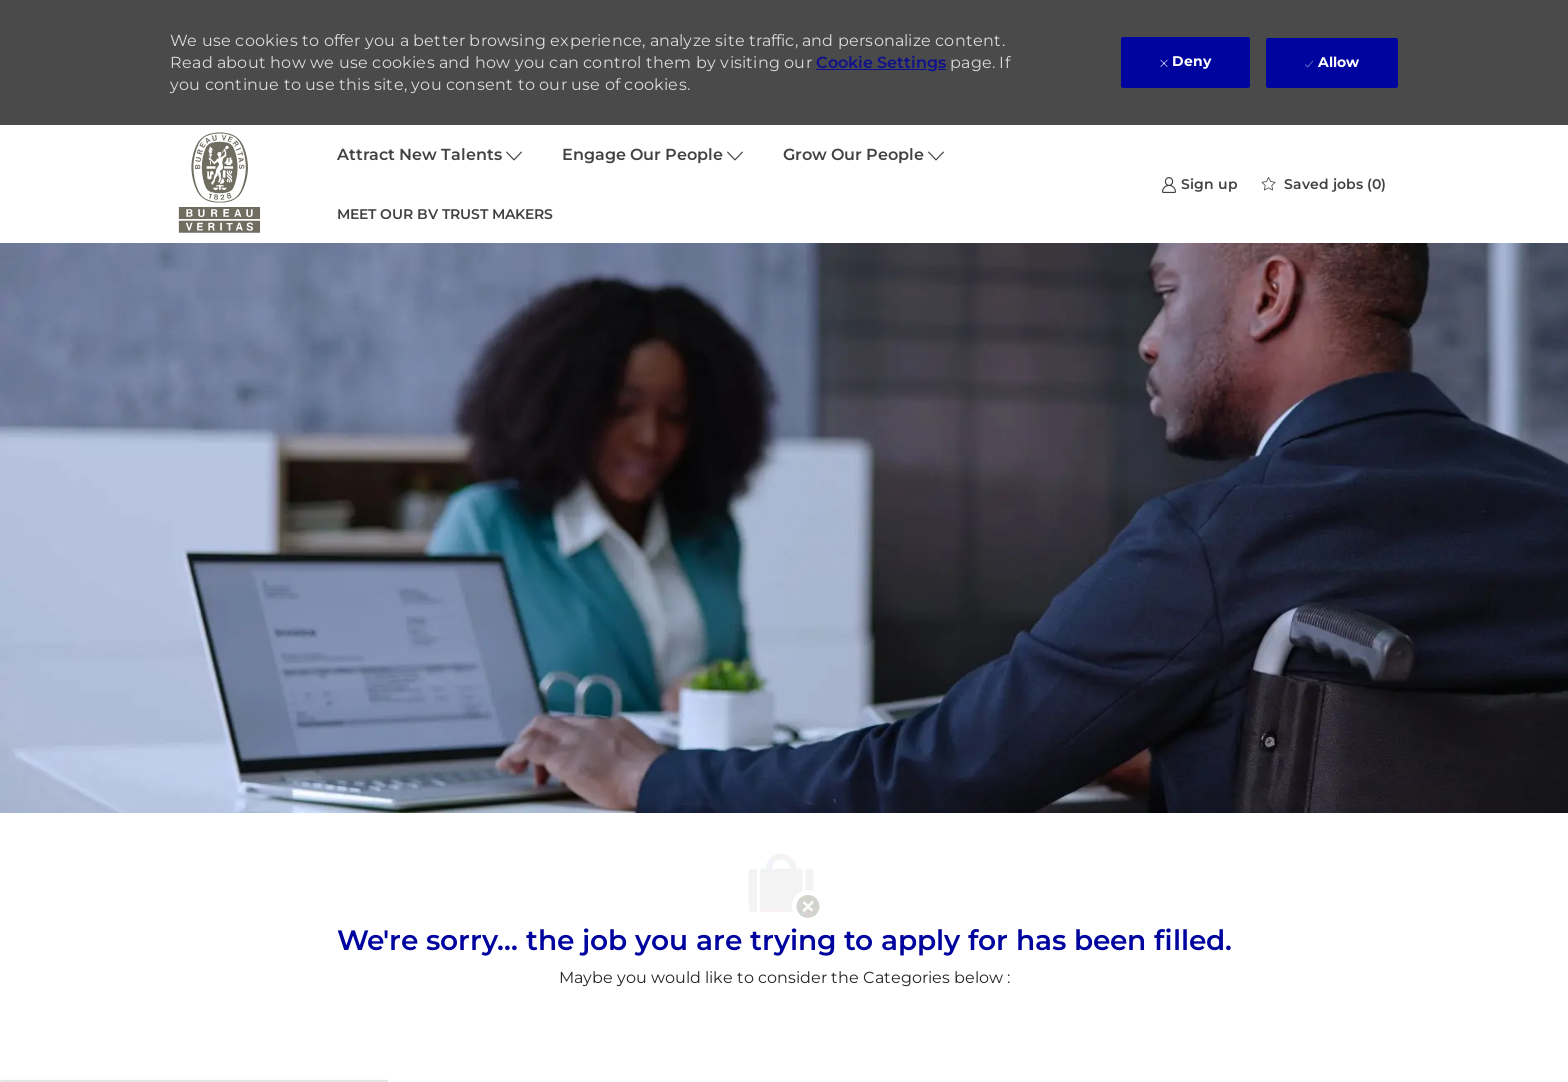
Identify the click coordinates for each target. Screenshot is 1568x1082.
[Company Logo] (220, 184)
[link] (1199, 183)
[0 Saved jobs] (1324, 184)
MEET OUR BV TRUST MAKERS (445, 214)
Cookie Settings (881, 62)
